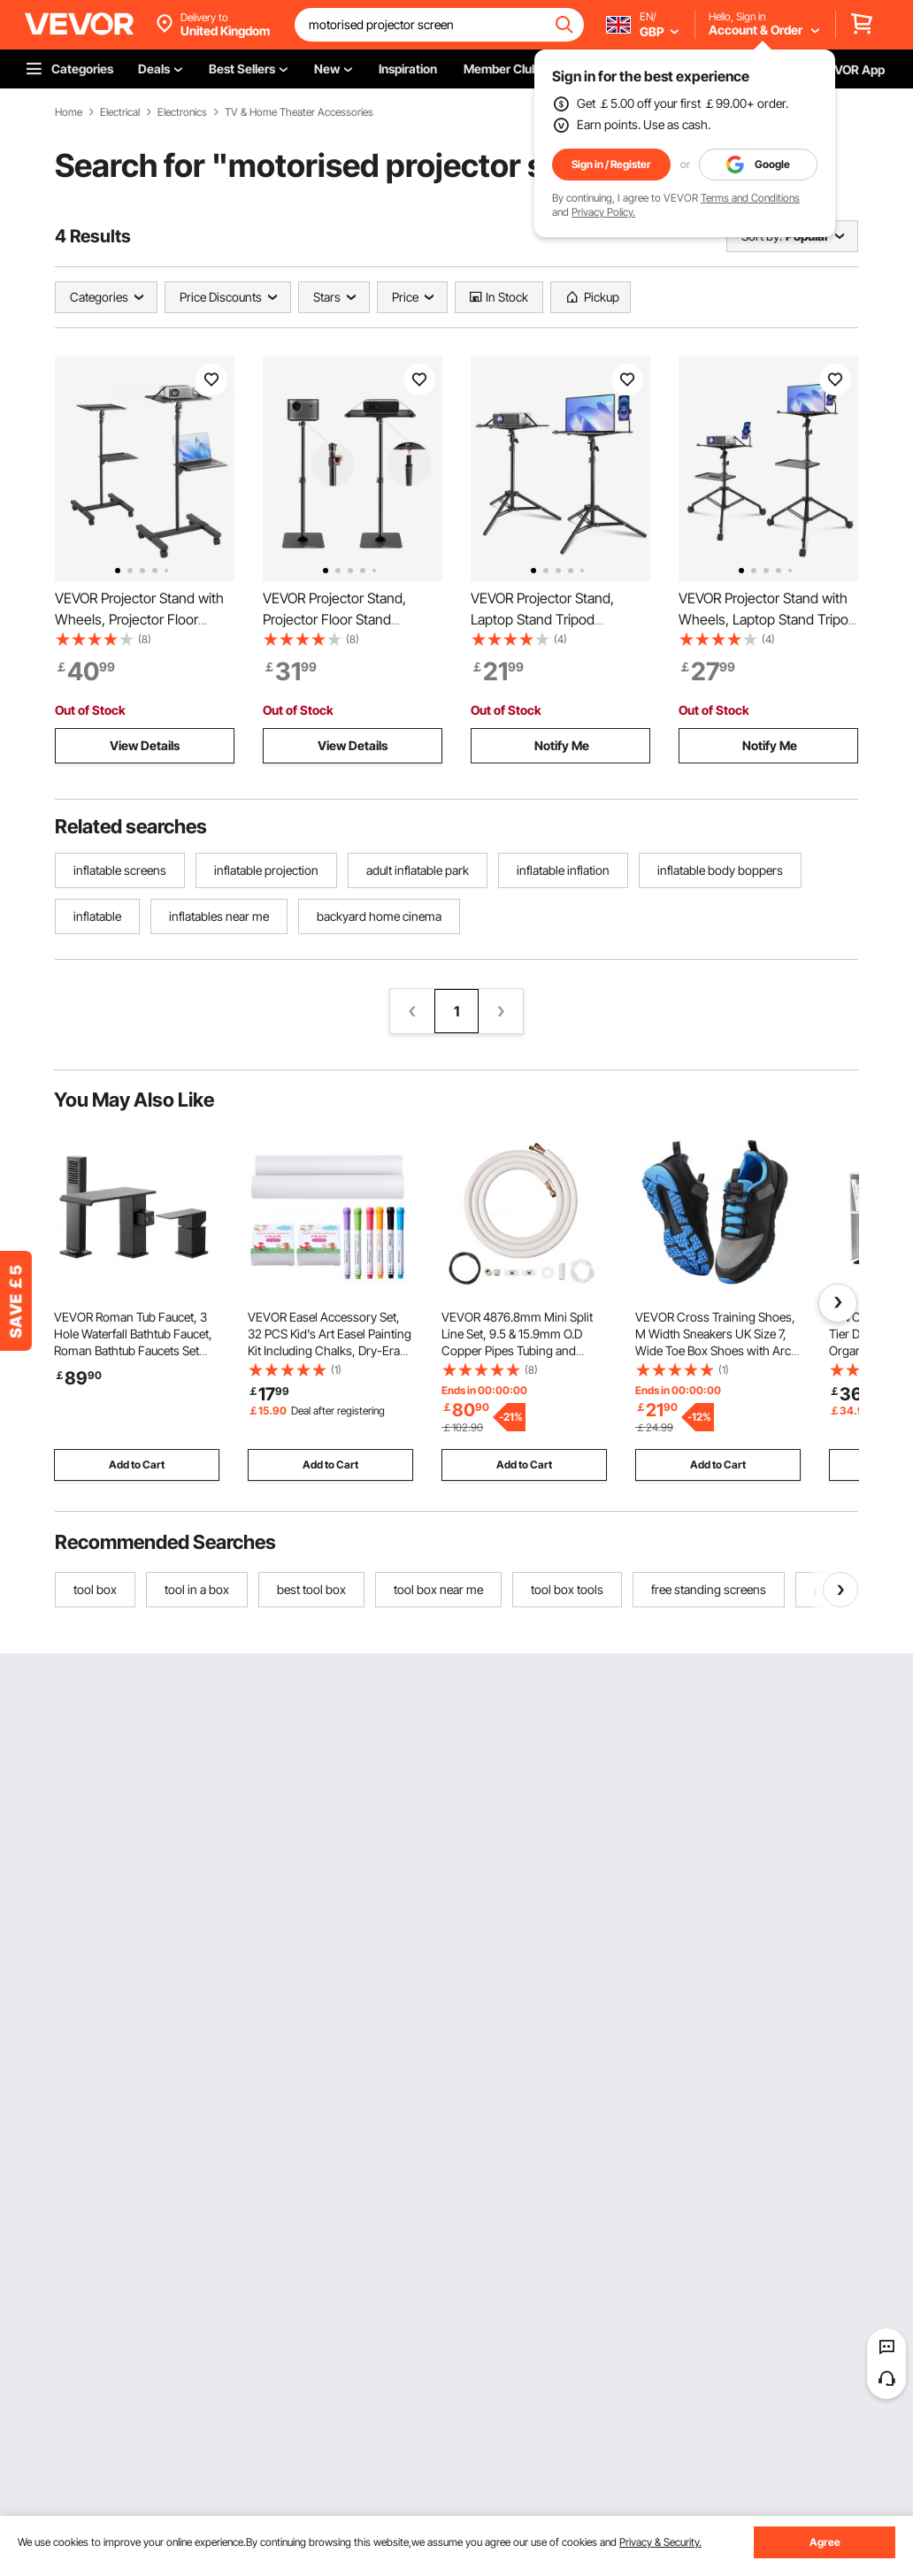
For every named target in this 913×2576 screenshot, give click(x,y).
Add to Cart (137, 1464)
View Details (145, 745)
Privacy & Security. (660, 2542)
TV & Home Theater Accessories (299, 112)
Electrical (120, 112)
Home (68, 112)
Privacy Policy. (603, 211)
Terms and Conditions (750, 197)
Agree (824, 2542)
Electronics (182, 112)
